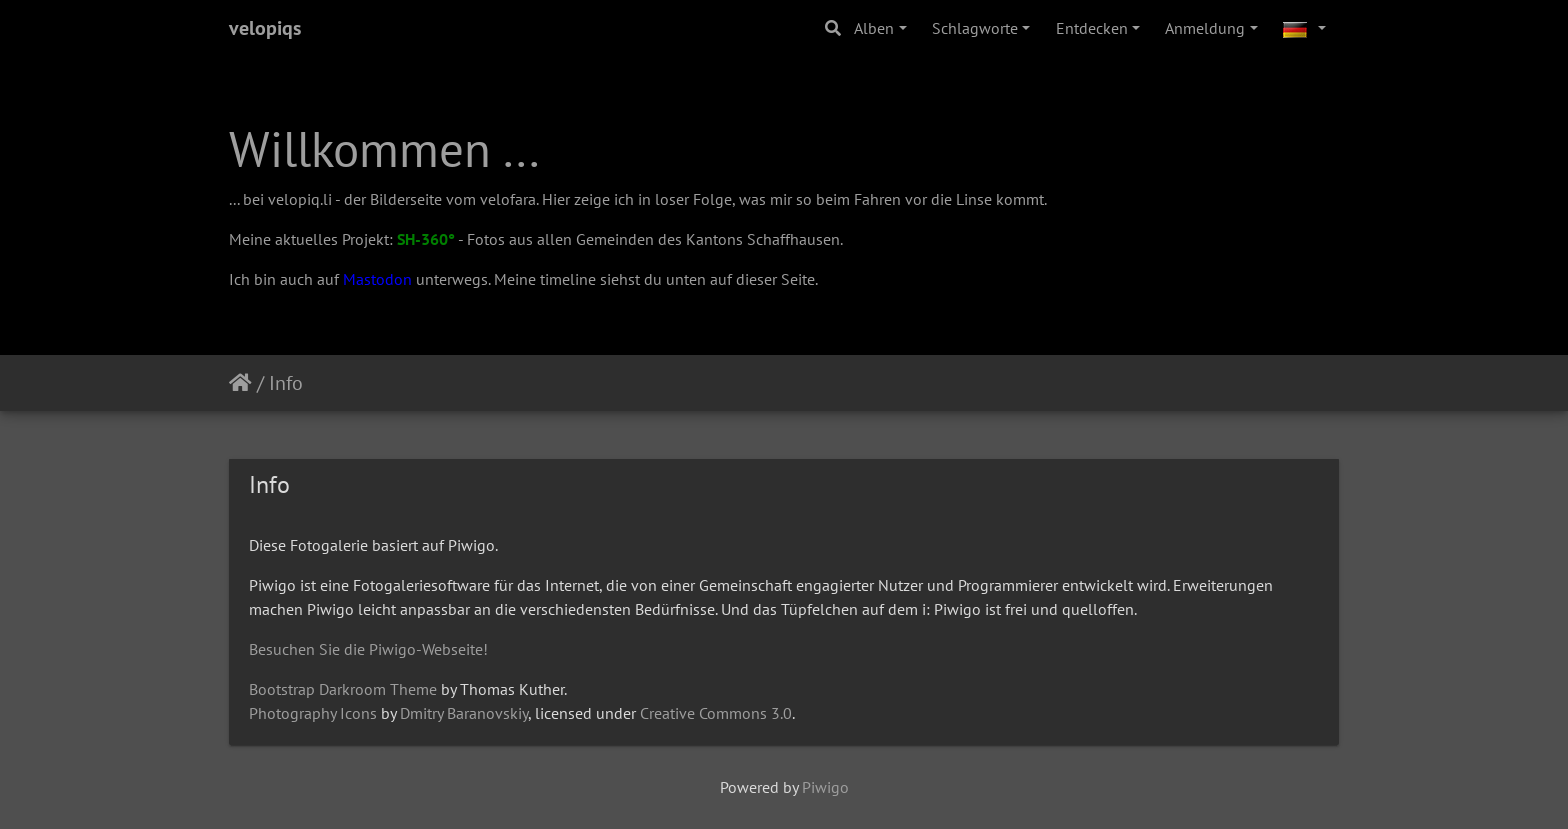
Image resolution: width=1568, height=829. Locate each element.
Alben (874, 28)
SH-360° (426, 239)
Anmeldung (1205, 28)
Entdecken (1092, 28)
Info (286, 383)
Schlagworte (975, 28)
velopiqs (265, 28)
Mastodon (377, 279)
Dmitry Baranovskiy (464, 713)
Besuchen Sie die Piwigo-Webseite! (368, 649)
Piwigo (825, 787)
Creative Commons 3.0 (716, 713)
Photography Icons (313, 713)
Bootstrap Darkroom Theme (343, 689)
